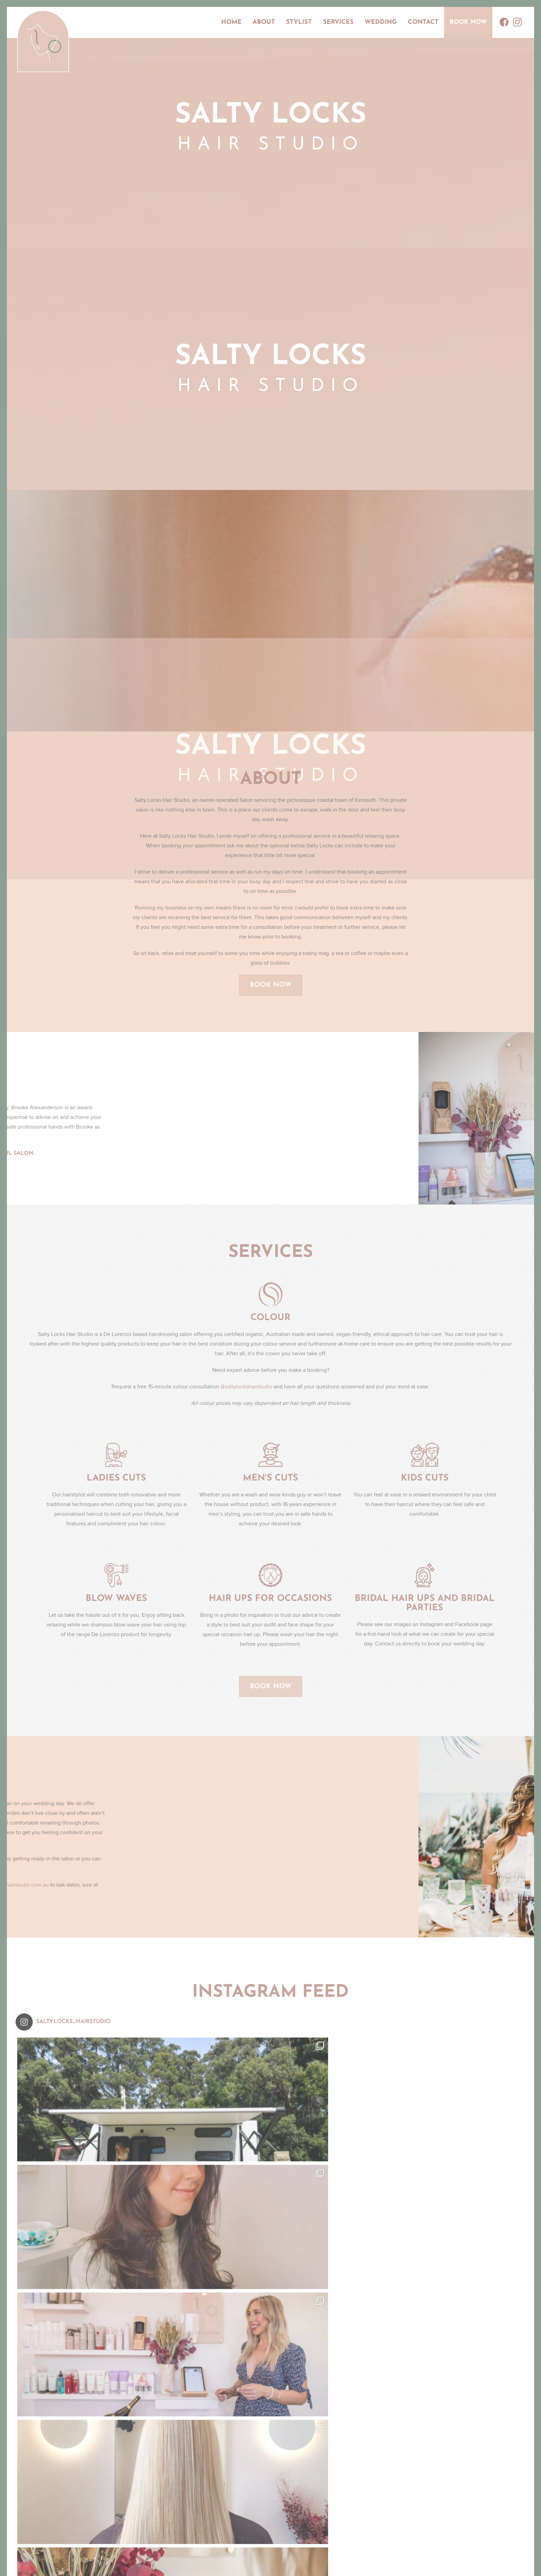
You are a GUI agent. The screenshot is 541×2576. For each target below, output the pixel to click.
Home (231, 22)
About (264, 22)
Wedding (381, 22)
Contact (423, 22)
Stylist (299, 22)
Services (338, 22)
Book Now (468, 22)
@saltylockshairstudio (246, 1392)
